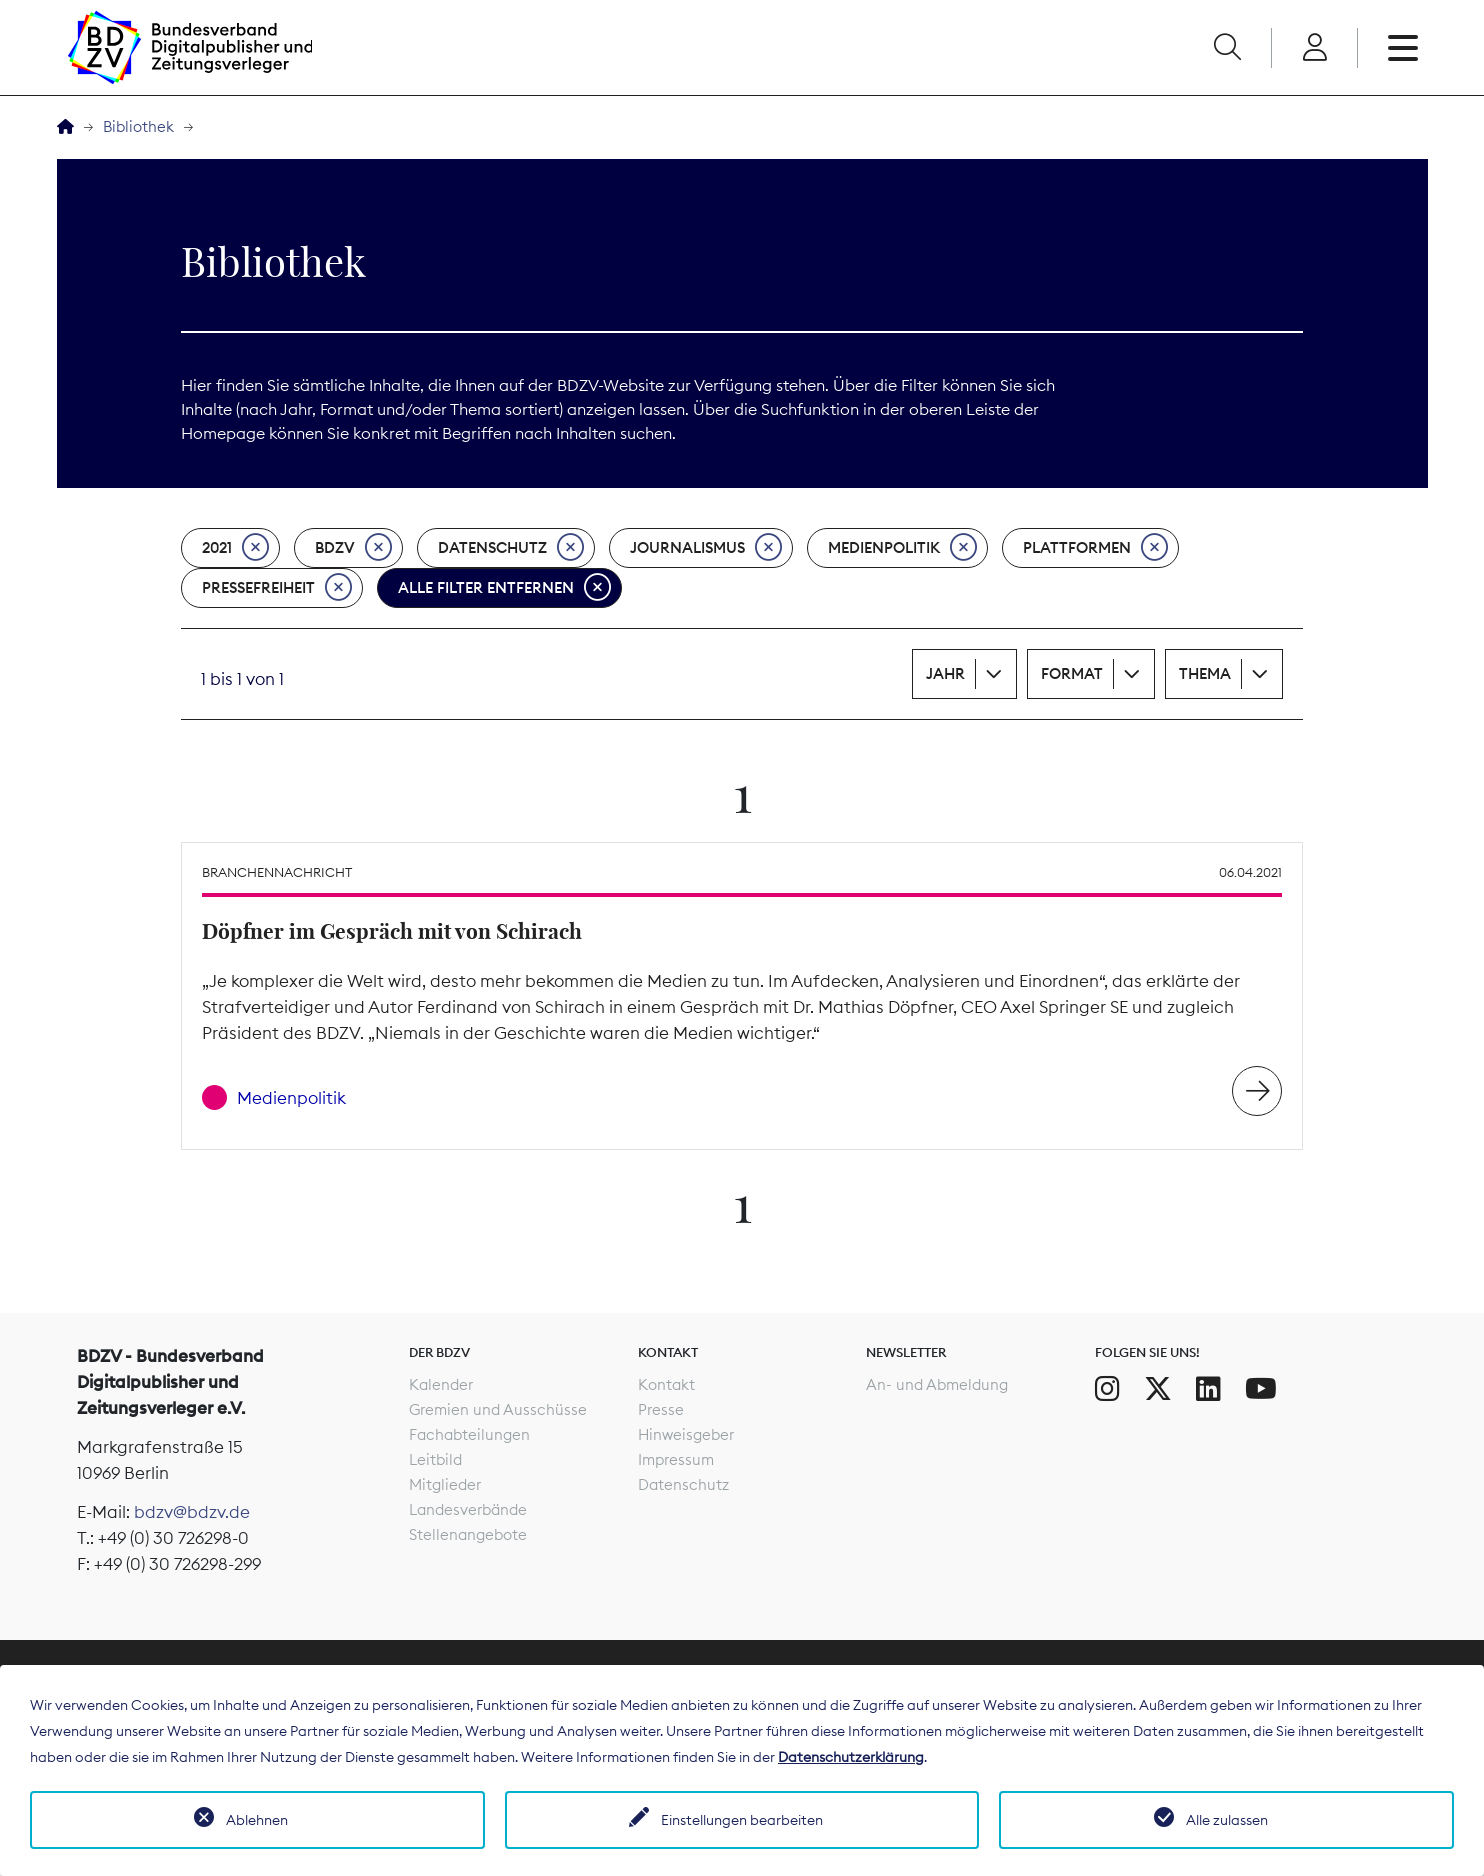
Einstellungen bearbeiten (742, 1820)
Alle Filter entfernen (504, 588)
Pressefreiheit (277, 588)
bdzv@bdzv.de (192, 1512)
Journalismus (706, 548)
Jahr (945, 673)
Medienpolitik (902, 548)
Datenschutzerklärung (851, 1757)
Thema (1205, 673)
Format (1072, 673)
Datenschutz (511, 548)
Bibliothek (138, 126)
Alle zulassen (1227, 1820)
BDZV (353, 548)
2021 (235, 548)
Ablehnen (257, 1820)
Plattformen (1095, 548)
